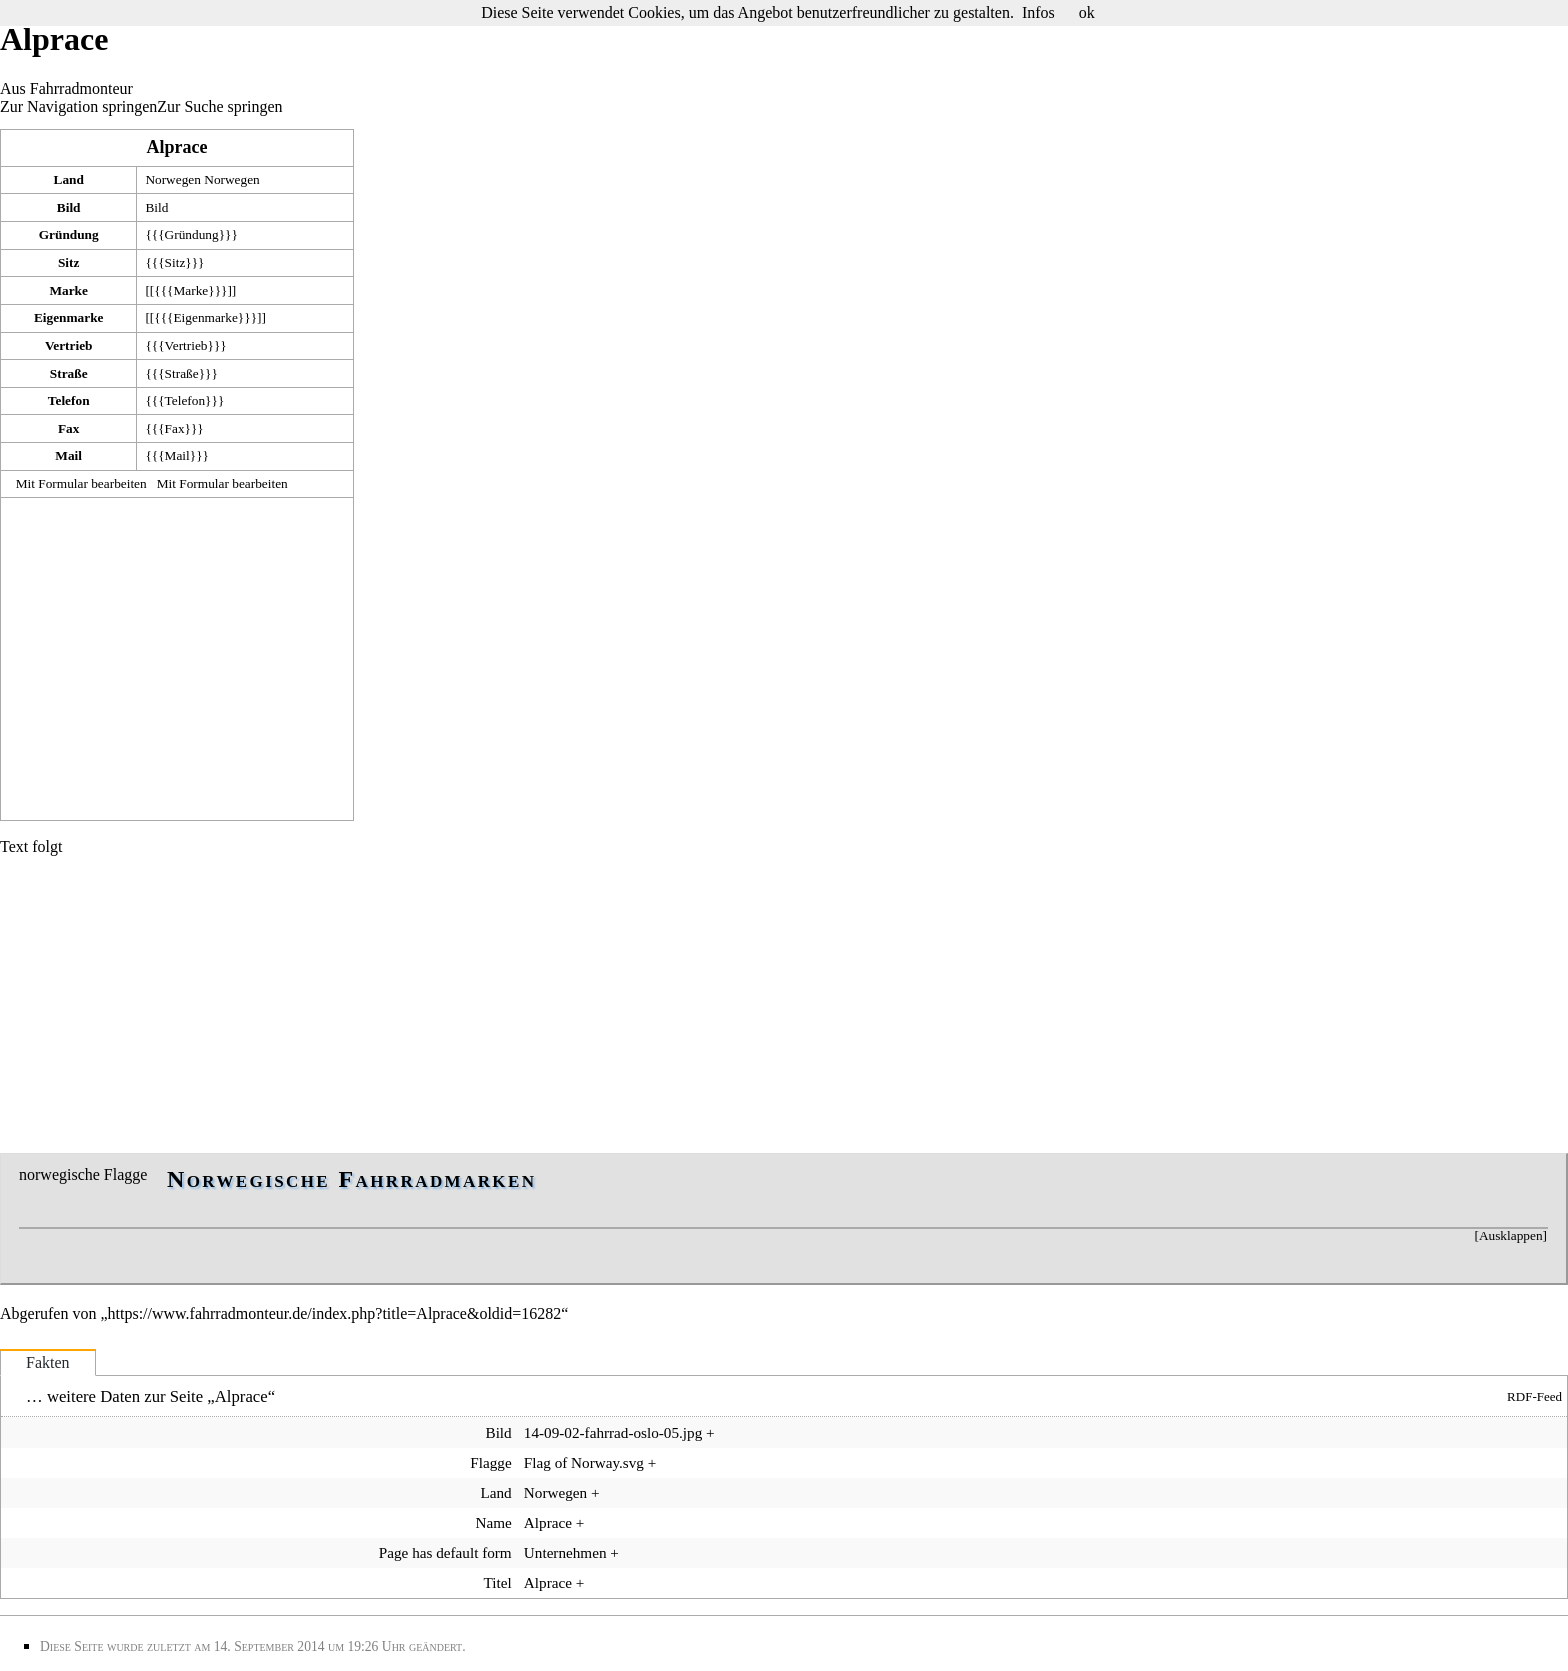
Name (493, 1522)
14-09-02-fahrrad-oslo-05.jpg (613, 1432)
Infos (1038, 12)
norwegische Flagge (83, 1174)
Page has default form (445, 1552)
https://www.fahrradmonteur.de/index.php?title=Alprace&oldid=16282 (335, 1313)
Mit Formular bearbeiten (81, 483)
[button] (1510, 1236)
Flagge (490, 1462)
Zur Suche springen (219, 106)
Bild (156, 207)
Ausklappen (1511, 1235)
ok (1087, 12)
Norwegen (173, 179)
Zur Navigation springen (78, 106)
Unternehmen (565, 1552)
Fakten (48, 1362)
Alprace (177, 147)
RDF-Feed (1534, 1396)
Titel (498, 1582)
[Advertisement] (177, 657)
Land (495, 1492)
